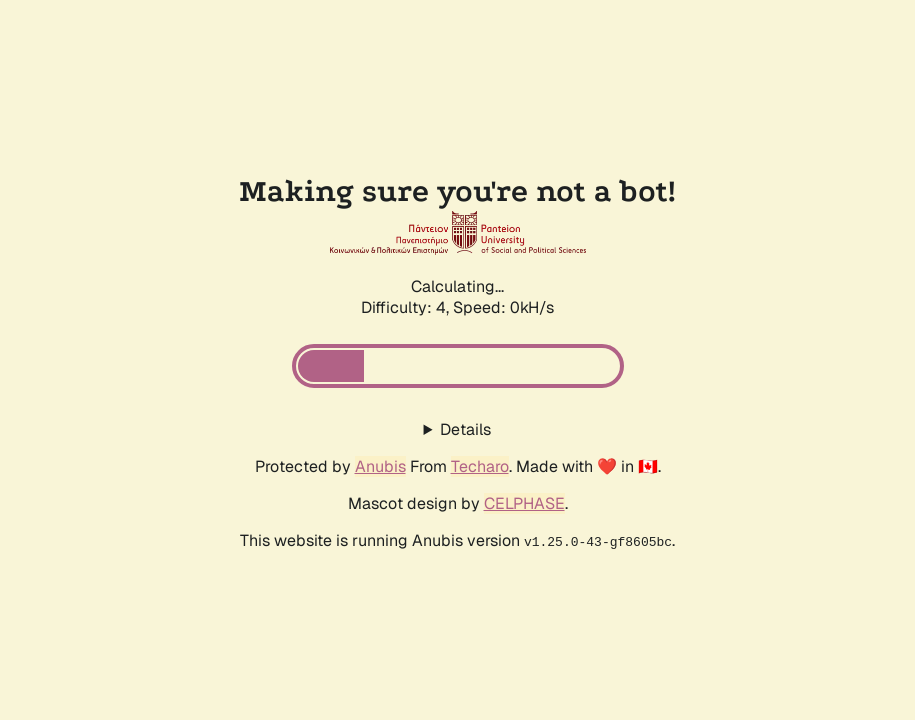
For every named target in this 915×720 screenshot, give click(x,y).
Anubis (380, 466)
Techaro (480, 466)
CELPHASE (524, 503)
